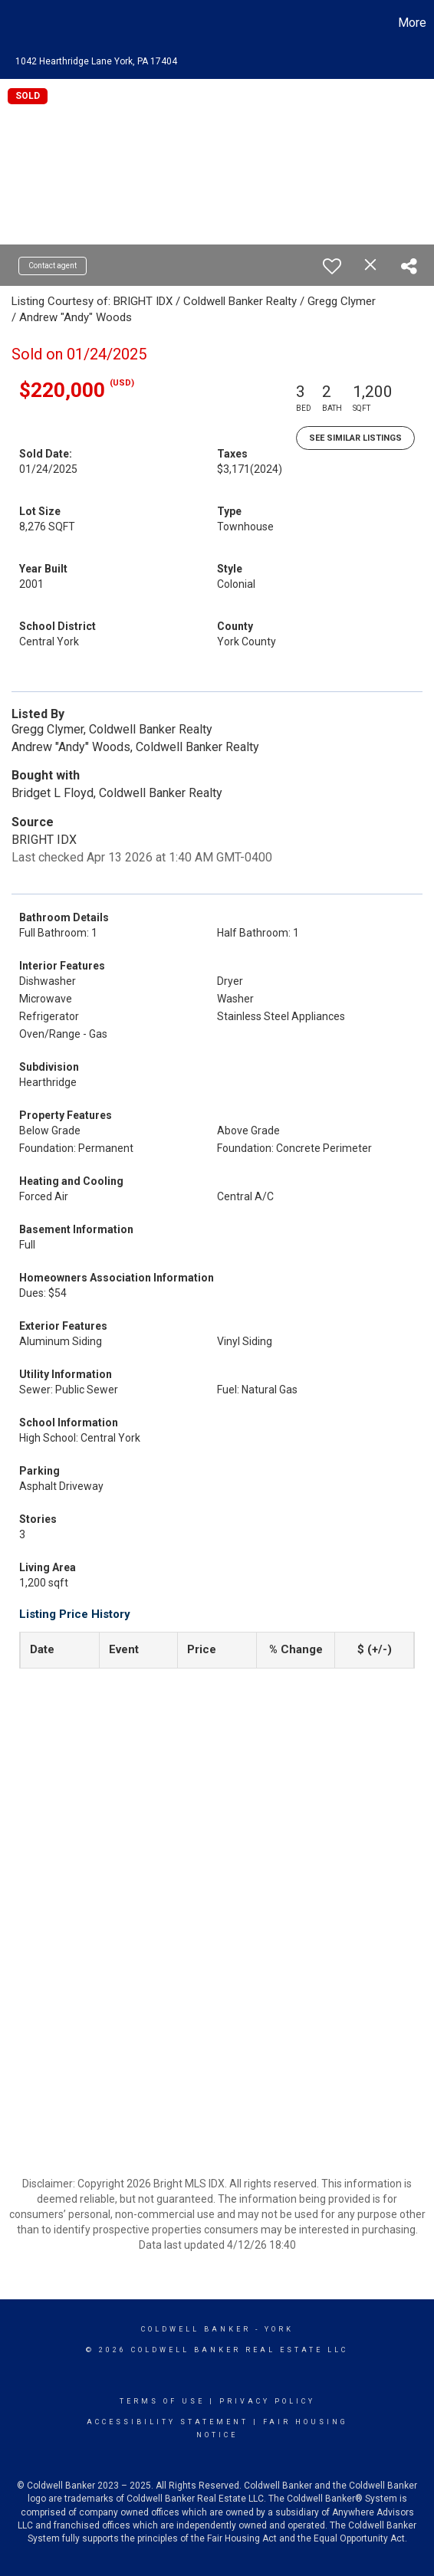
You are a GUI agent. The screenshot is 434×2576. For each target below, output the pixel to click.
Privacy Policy (267, 2401)
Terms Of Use (162, 2401)
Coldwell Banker (196, 2329)
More (412, 22)
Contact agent (52, 265)
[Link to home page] (14, 23)
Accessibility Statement (167, 2422)
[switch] (332, 266)
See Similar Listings (355, 438)
